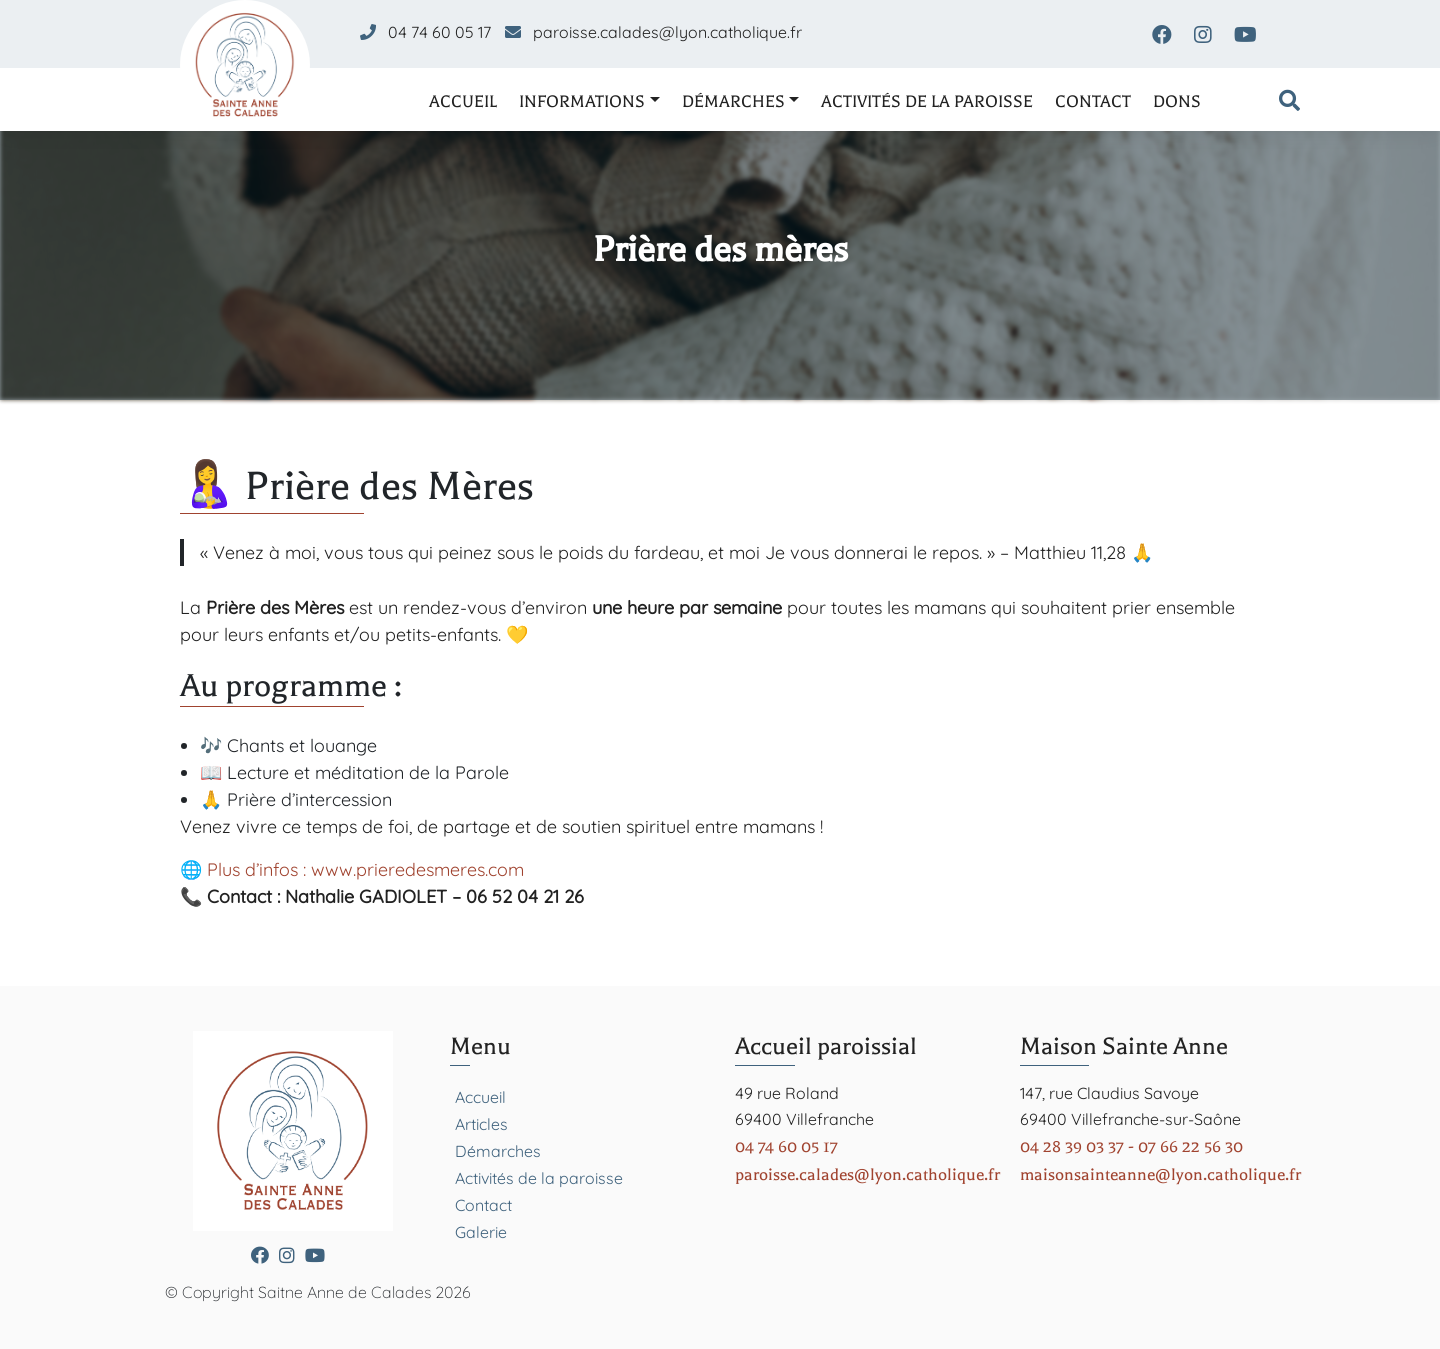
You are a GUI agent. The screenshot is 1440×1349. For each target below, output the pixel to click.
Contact (1093, 101)
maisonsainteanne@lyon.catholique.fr (1160, 1174)
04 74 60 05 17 (439, 32)
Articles (481, 1124)
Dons (1177, 101)
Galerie (481, 1232)
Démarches (733, 101)
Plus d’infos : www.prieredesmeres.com (365, 869)
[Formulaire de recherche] (1289, 102)
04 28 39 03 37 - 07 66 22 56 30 (1131, 1146)
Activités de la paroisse (927, 101)
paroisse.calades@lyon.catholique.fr (667, 32)
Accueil (463, 101)
